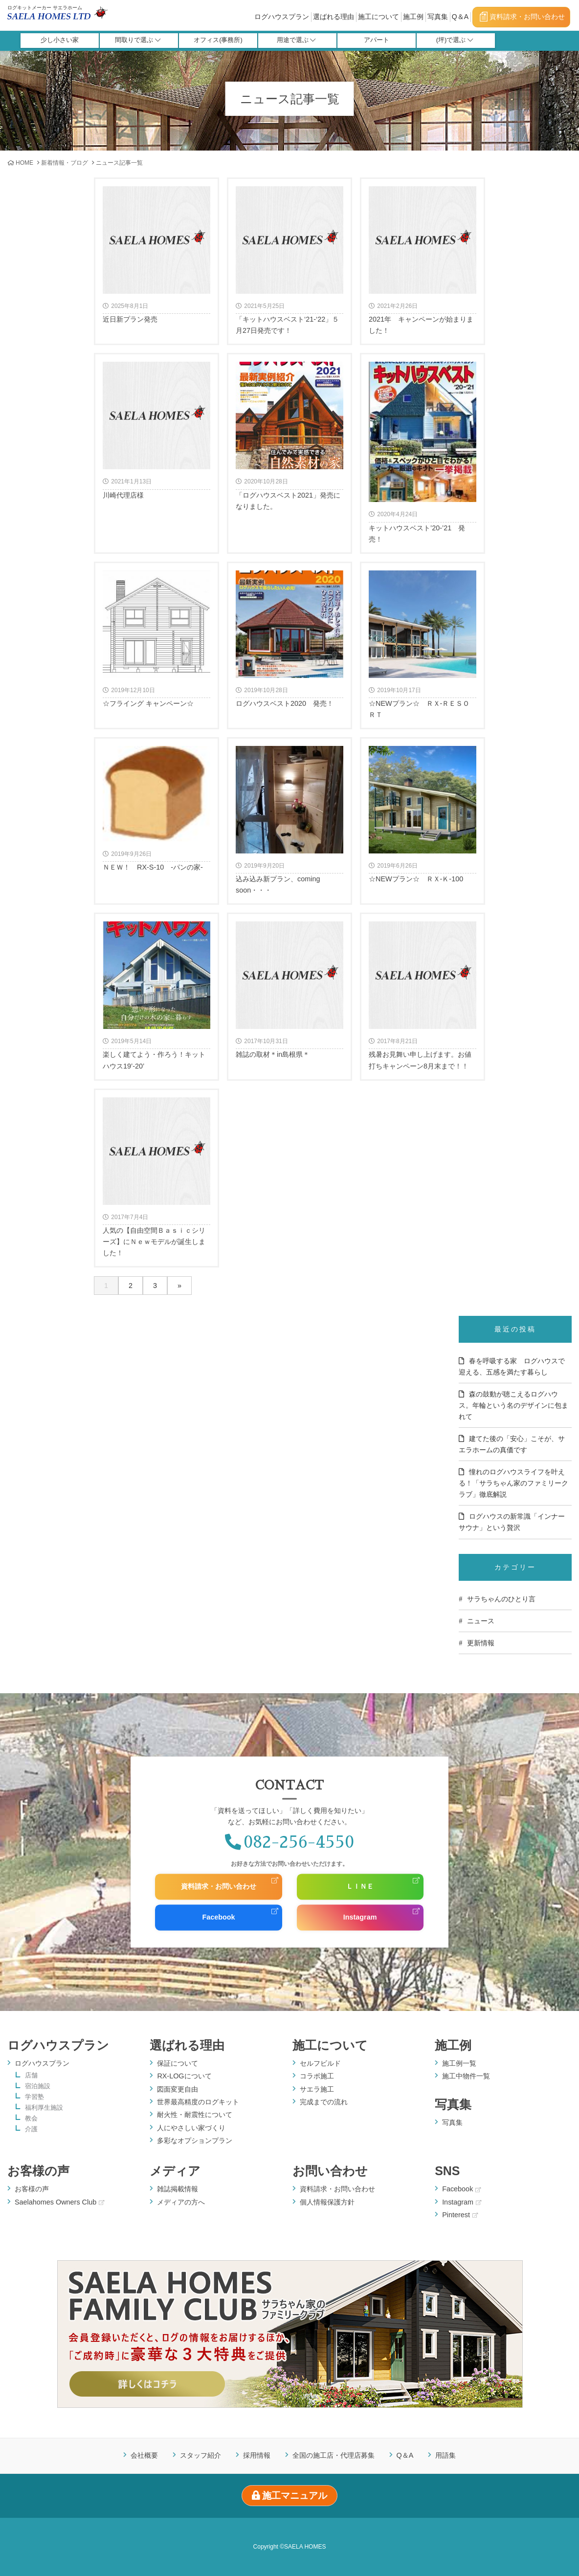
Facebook (218, 1917)
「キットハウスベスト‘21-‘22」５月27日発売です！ (289, 260)
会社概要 (144, 2455)
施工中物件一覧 (466, 2076)
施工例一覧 (459, 2063)
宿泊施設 (37, 2086)
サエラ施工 (317, 2089)
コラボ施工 (317, 2076)
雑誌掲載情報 (177, 2188)
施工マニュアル (290, 2495)
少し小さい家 (60, 40)
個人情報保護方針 (327, 2202)
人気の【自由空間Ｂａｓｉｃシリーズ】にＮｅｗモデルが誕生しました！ (156, 1177)
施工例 (413, 17)
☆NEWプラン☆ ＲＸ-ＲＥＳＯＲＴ (422, 644)
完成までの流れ (324, 2101)
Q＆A (460, 17)
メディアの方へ (181, 2202)
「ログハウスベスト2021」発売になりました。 (289, 436)
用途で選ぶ (296, 40)
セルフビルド (320, 2063)
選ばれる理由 (333, 17)
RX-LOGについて (184, 2076)
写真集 (437, 17)
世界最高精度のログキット (198, 2101)
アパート (376, 40)
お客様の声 (38, 2171)
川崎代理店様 (156, 430)
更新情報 (480, 1643)
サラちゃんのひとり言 (501, 1599)
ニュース (480, 1621)
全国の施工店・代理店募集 (333, 2455)
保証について (177, 2063)
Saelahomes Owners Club (59, 2202)
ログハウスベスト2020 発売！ (289, 638)
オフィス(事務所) (218, 40)
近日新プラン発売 (156, 254)
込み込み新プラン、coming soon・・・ (289, 820)
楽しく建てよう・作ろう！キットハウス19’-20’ (156, 995)
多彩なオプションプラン (194, 2140)
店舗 (31, 2076)
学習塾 (34, 2097)
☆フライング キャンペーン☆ (156, 638)
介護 (31, 2129)
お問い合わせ (330, 2171)
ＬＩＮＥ (360, 1887)
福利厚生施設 (44, 2108)
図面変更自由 (177, 2089)
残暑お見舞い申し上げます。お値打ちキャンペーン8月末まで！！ (422, 995)
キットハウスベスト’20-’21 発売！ (422, 452)
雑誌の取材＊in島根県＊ (289, 989)
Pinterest (460, 2214)
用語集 (445, 2455)
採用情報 (256, 2455)
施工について (378, 17)
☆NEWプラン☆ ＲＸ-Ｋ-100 (422, 814)
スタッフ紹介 (200, 2455)
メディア (175, 2171)
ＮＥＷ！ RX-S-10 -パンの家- (156, 808)
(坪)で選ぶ (454, 40)
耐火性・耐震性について (194, 2114)
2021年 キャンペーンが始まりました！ (422, 260)
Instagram (360, 1917)
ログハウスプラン (281, 17)
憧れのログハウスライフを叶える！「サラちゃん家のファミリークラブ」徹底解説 (513, 1483)
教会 (31, 2119)
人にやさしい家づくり (191, 2127)
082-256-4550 (289, 1842)
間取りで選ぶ (137, 40)
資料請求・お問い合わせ (522, 17)
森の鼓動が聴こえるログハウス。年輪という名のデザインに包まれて (513, 1405)
